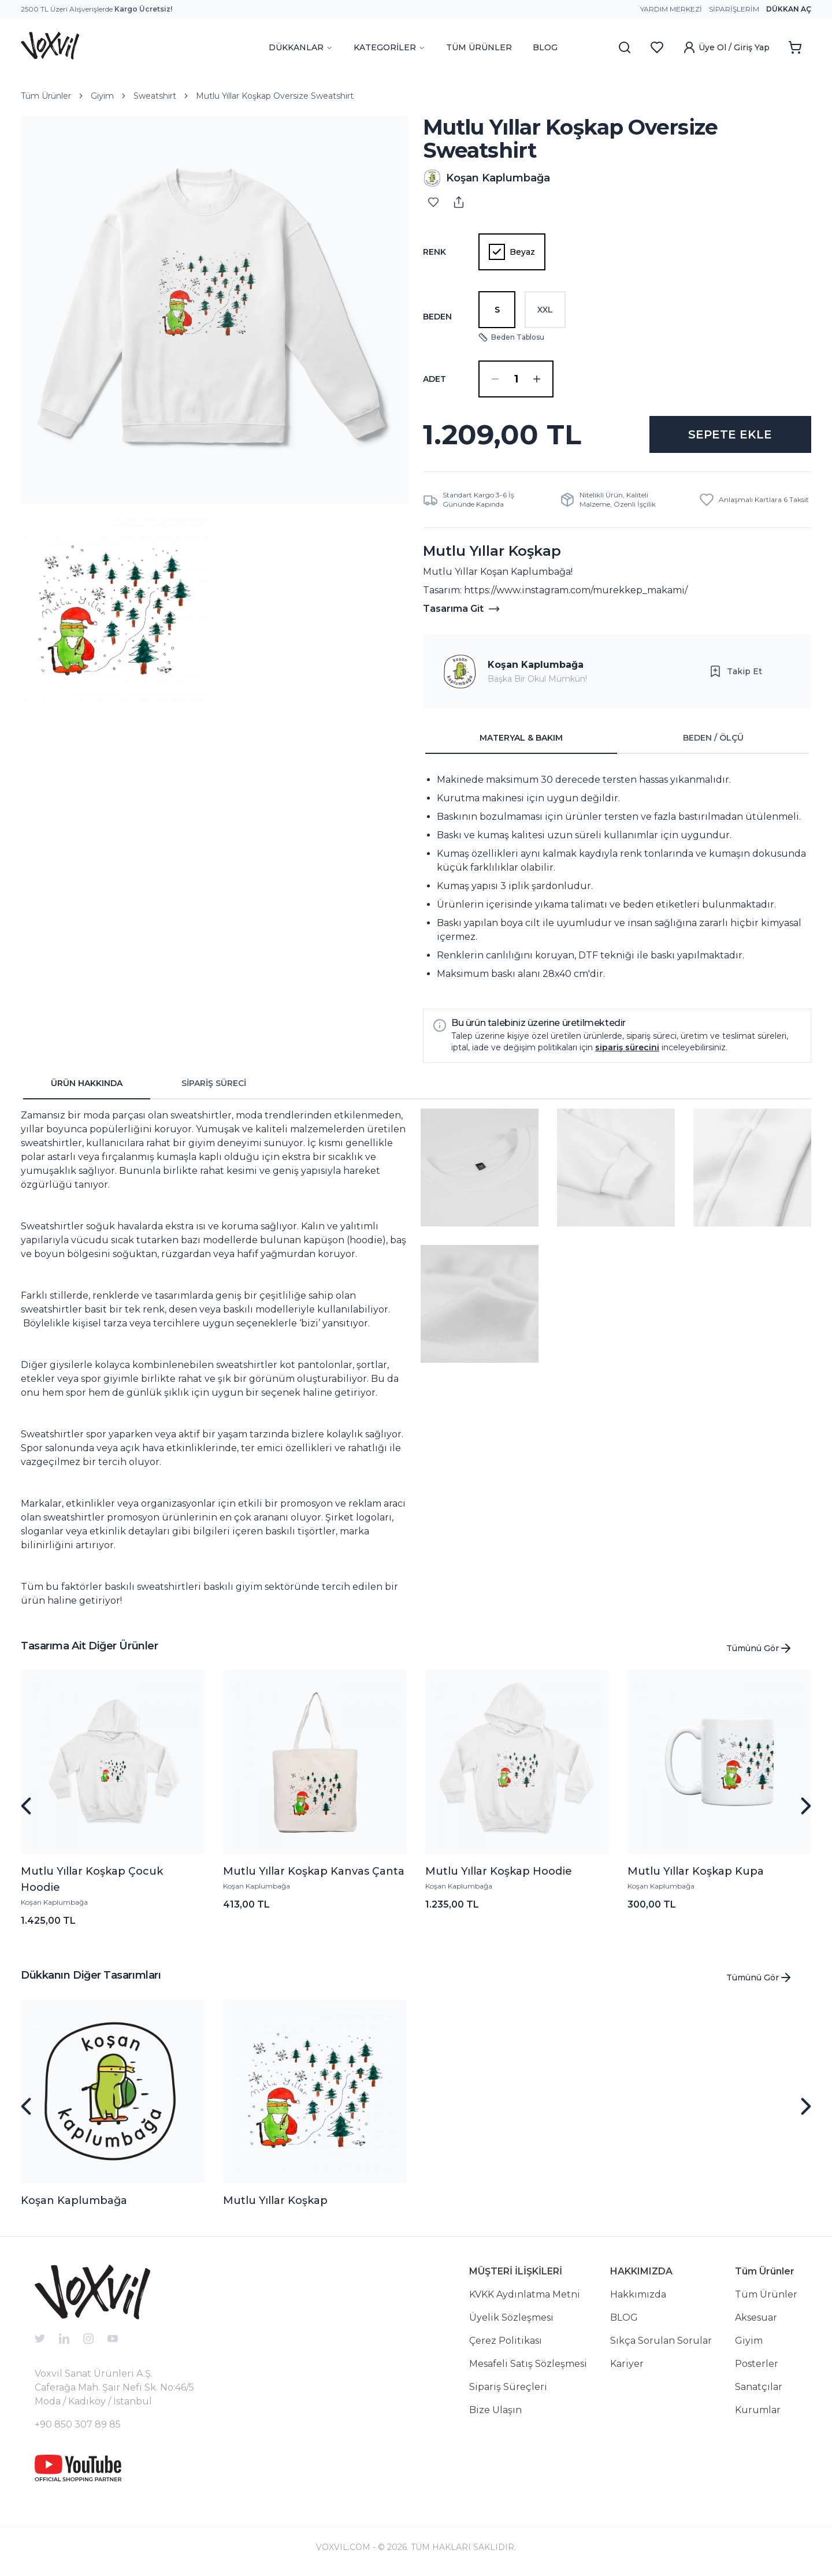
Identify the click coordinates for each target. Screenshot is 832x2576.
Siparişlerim (734, 9)
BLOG (545, 47)
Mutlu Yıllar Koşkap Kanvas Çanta (313, 1871)
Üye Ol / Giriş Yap (726, 47)
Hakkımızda (638, 2294)
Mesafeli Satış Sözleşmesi (528, 2363)
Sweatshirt (154, 96)
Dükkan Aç (788, 9)
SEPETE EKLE (730, 434)
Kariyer (627, 2363)
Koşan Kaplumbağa (536, 664)
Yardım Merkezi (671, 9)
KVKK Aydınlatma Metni (524, 2294)
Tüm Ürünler (46, 96)
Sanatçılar (758, 2386)
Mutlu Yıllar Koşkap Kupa (695, 1871)
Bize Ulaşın (495, 2409)
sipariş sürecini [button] (627, 1047)
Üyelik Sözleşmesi (511, 2317)
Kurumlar (758, 2409)
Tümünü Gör (759, 1648)
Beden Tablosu (511, 337)
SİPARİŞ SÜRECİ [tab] (213, 1083)
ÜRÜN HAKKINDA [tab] (86, 1083)
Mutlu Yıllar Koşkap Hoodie (498, 1871)
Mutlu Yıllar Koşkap (275, 2200)
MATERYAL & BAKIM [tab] (521, 738)
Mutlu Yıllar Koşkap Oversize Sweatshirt (275, 96)
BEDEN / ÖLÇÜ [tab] (713, 738)
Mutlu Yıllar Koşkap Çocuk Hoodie (92, 1879)
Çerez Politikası (505, 2340)
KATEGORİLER (389, 47)
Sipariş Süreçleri (508, 2386)
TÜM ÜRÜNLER (479, 47)
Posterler (756, 2363)
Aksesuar (756, 2317)
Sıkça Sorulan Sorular (661, 2340)
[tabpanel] (617, 876)
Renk (434, 252)
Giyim (102, 96)
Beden (437, 316)
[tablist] (617, 738)
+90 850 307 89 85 (78, 2424)
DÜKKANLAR (301, 47)
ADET (434, 379)
